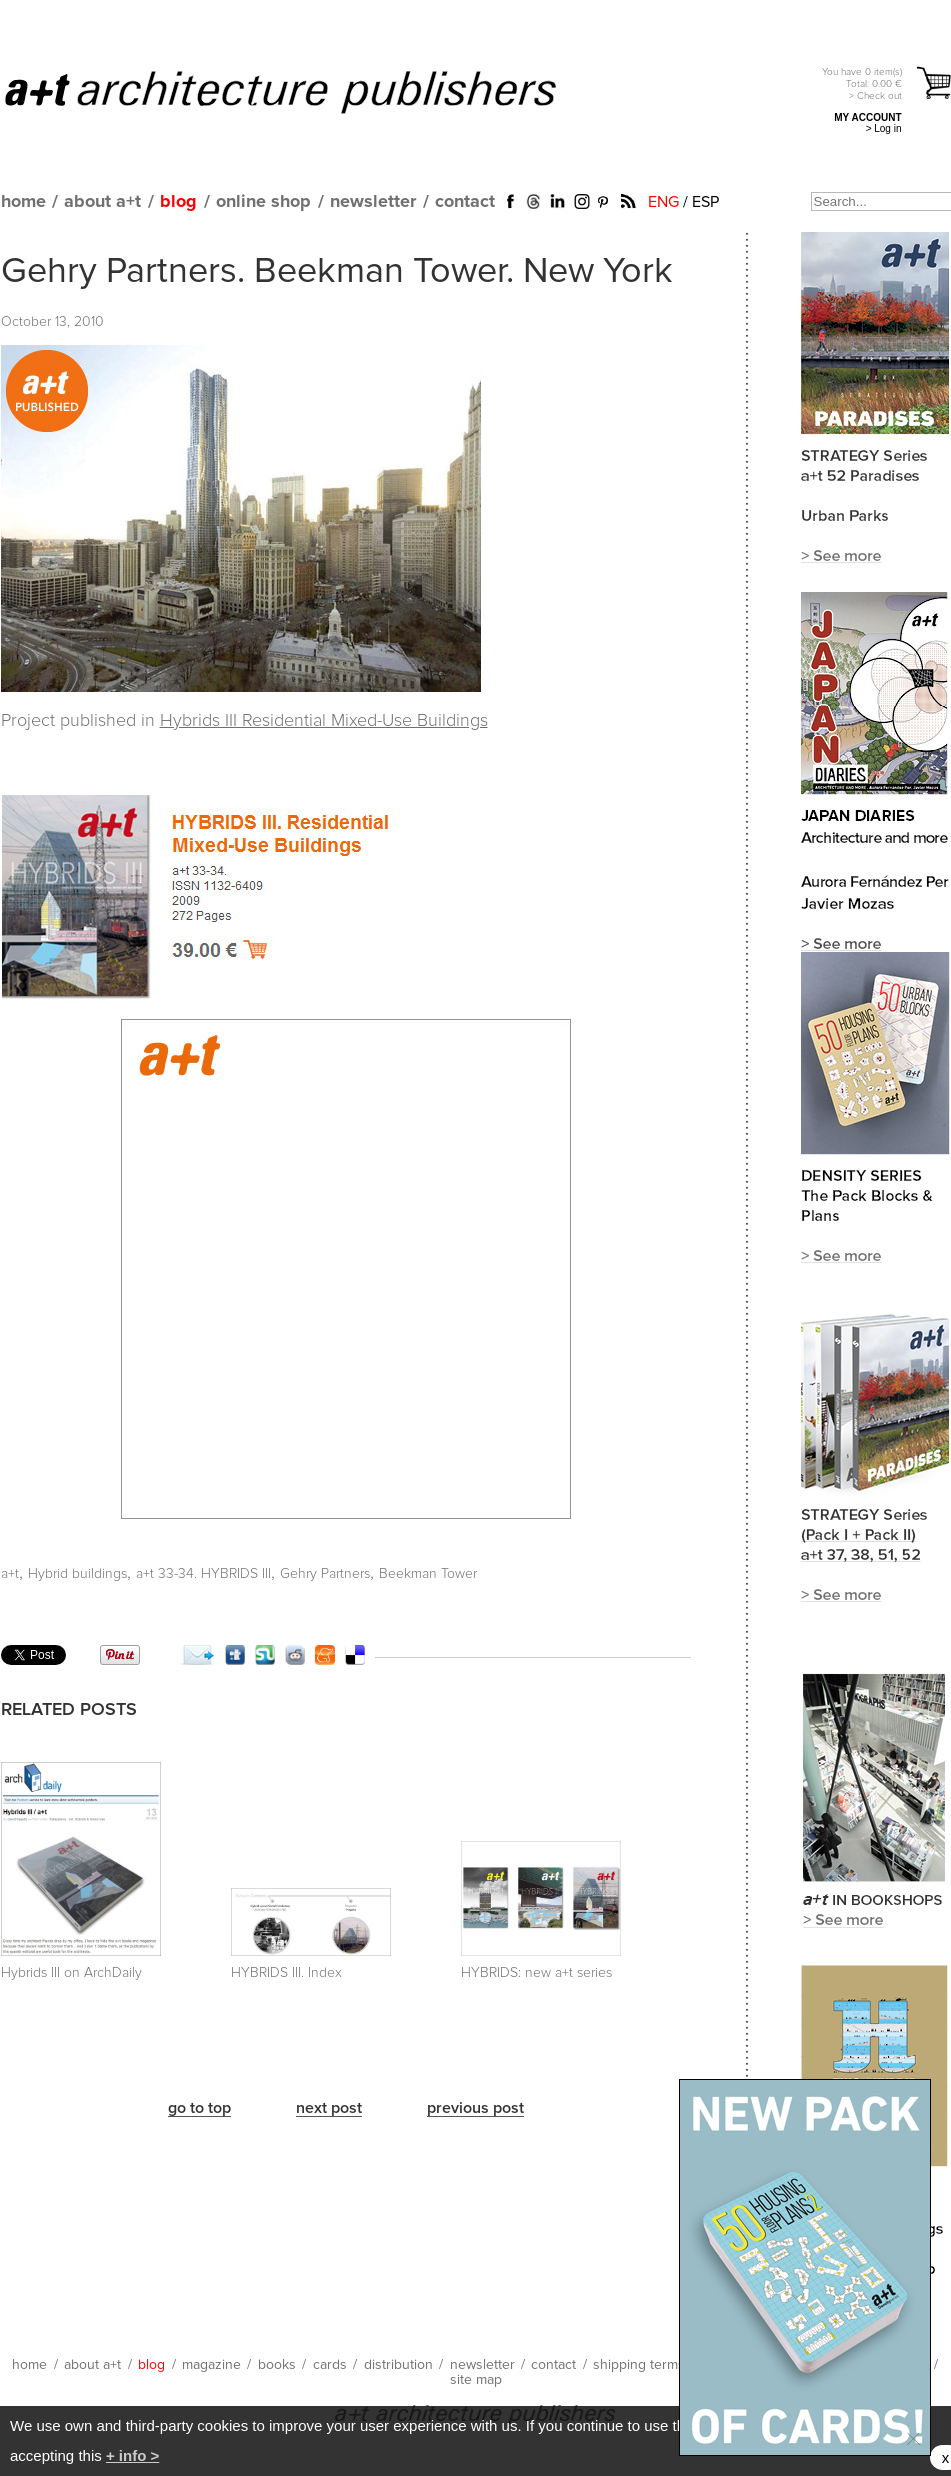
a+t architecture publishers (305, 91)
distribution (398, 2365)
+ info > (132, 2455)
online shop (263, 202)
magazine (211, 2365)
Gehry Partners (325, 1574)
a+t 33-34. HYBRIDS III (203, 1574)
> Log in (884, 128)
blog (178, 202)
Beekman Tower (428, 1574)
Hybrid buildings (77, 1574)
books (277, 2365)
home (23, 202)
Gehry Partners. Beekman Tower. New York (337, 272)
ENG (663, 202)
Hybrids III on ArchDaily (71, 1973)
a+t (10, 1574)
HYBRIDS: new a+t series (536, 1973)
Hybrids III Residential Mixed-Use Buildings (324, 721)
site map (476, 2380)
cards (330, 2365)
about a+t (102, 202)
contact (465, 202)
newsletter (373, 202)
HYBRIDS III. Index (286, 1973)
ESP (705, 202)
